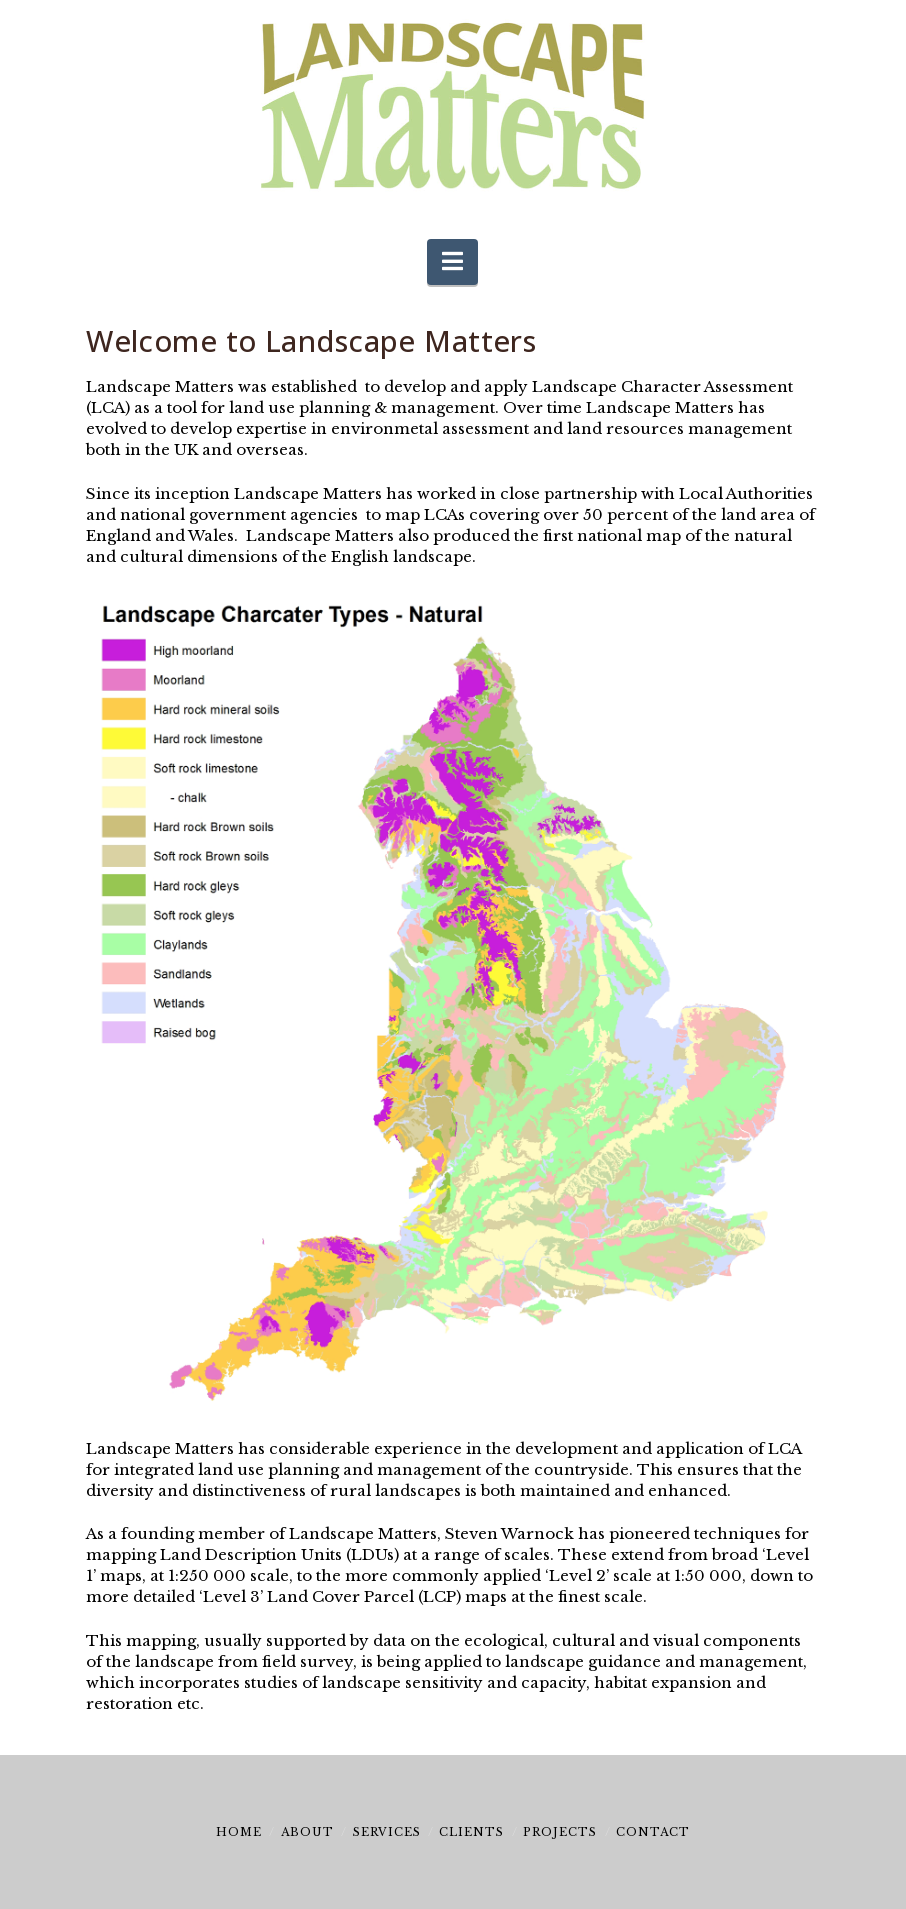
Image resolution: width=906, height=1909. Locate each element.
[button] (452, 262)
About (307, 1832)
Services (387, 1832)
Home (239, 1832)
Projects (560, 1832)
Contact (653, 1832)
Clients (471, 1832)
